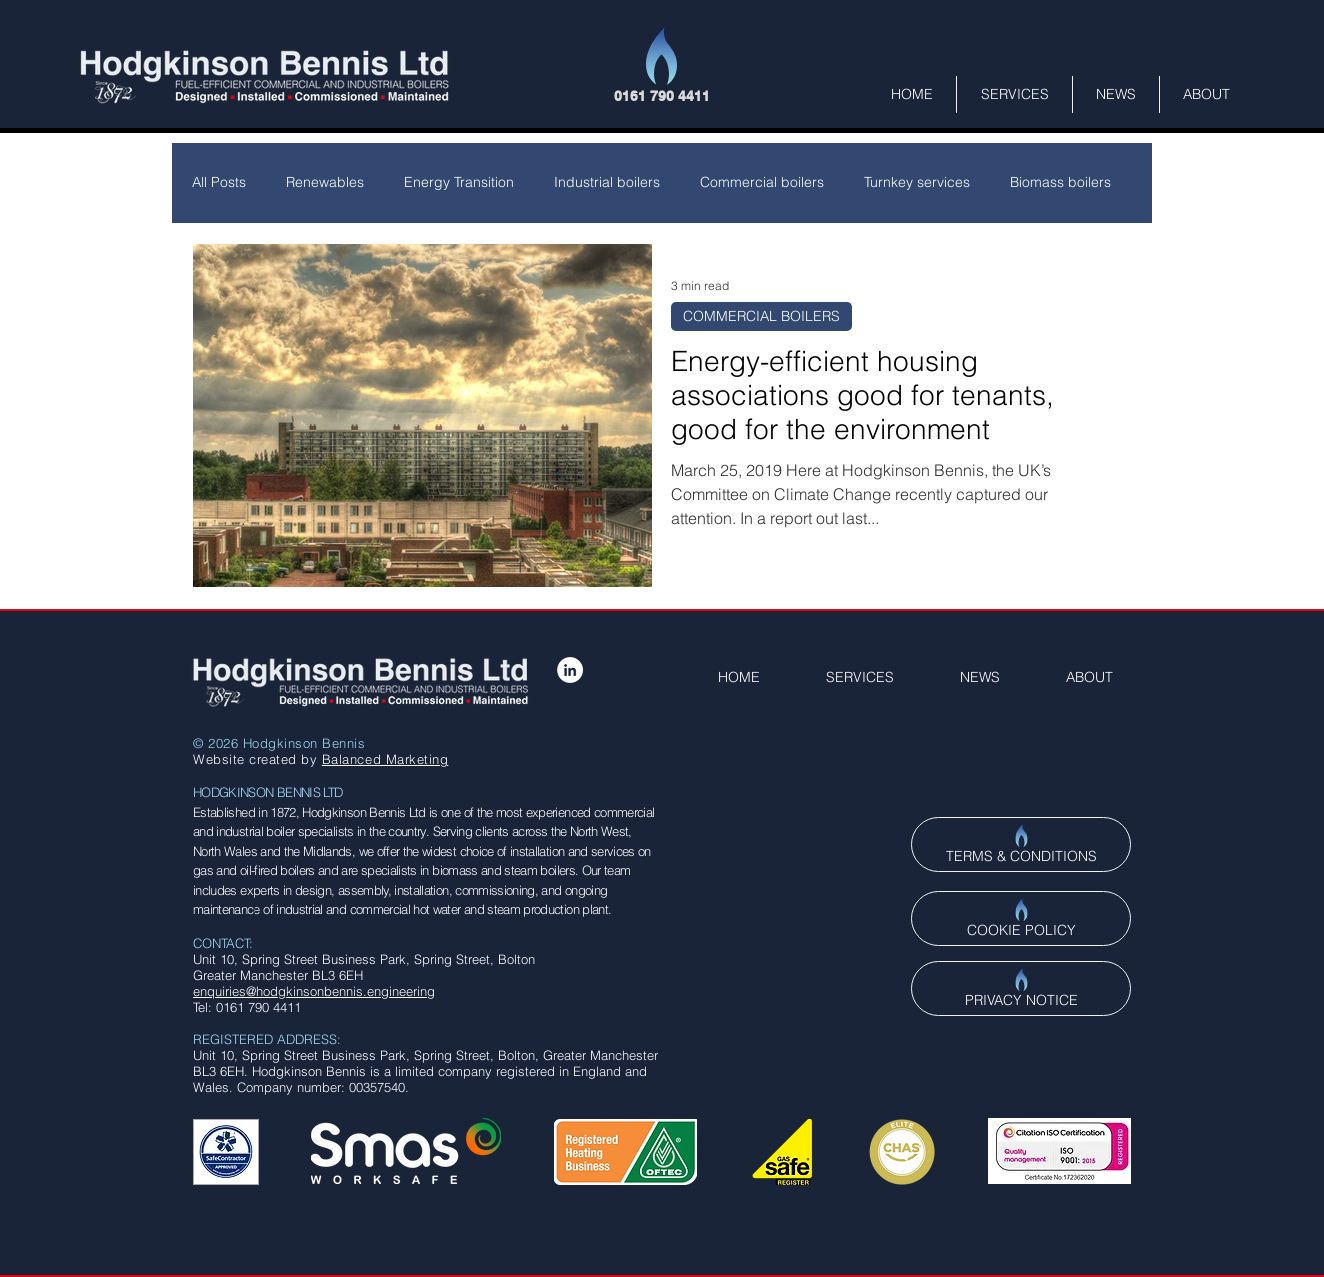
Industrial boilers (607, 182)
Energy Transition (459, 182)
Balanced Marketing (385, 759)
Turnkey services (917, 182)
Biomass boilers (1060, 182)
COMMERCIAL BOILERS (761, 316)
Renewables (325, 182)
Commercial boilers (762, 182)
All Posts (219, 182)
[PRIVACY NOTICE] (1021, 988)
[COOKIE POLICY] (1021, 918)
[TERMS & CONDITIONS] (1021, 844)
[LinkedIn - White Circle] (570, 670)
